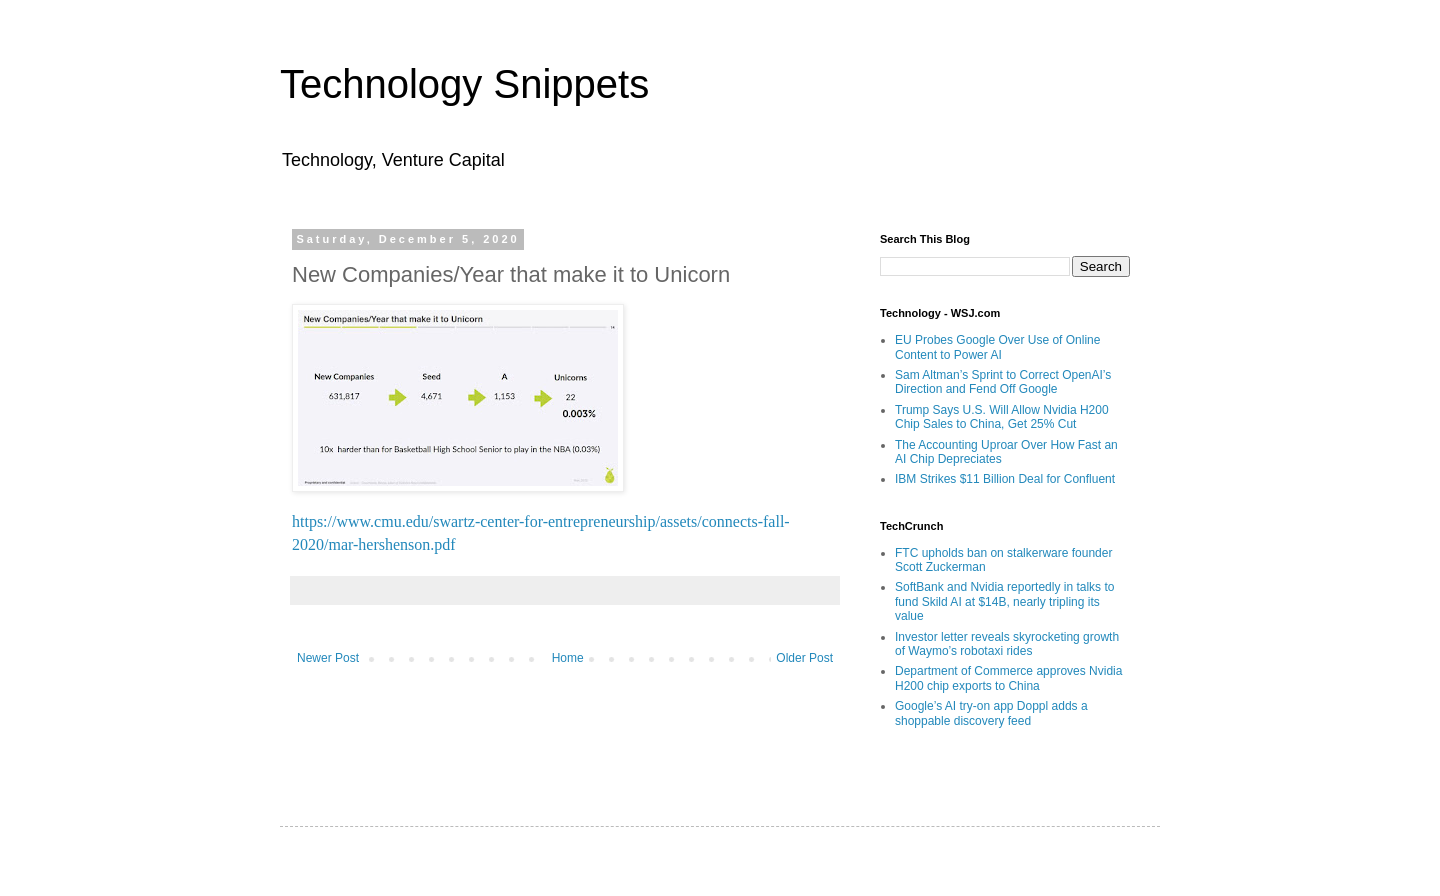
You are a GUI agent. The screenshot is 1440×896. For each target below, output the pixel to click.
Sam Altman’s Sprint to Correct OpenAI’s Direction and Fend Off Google (1003, 382)
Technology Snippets (464, 84)
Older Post (804, 658)
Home (568, 658)
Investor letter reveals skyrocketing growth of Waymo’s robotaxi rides (1007, 644)
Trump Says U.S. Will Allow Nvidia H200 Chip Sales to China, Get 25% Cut (1002, 417)
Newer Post (328, 658)
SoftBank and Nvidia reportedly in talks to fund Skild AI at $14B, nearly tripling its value (1004, 601)
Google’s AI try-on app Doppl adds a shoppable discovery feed (991, 713)
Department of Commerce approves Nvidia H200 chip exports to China (1008, 678)
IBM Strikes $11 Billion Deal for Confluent (1005, 479)
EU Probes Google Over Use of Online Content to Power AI (997, 347)
